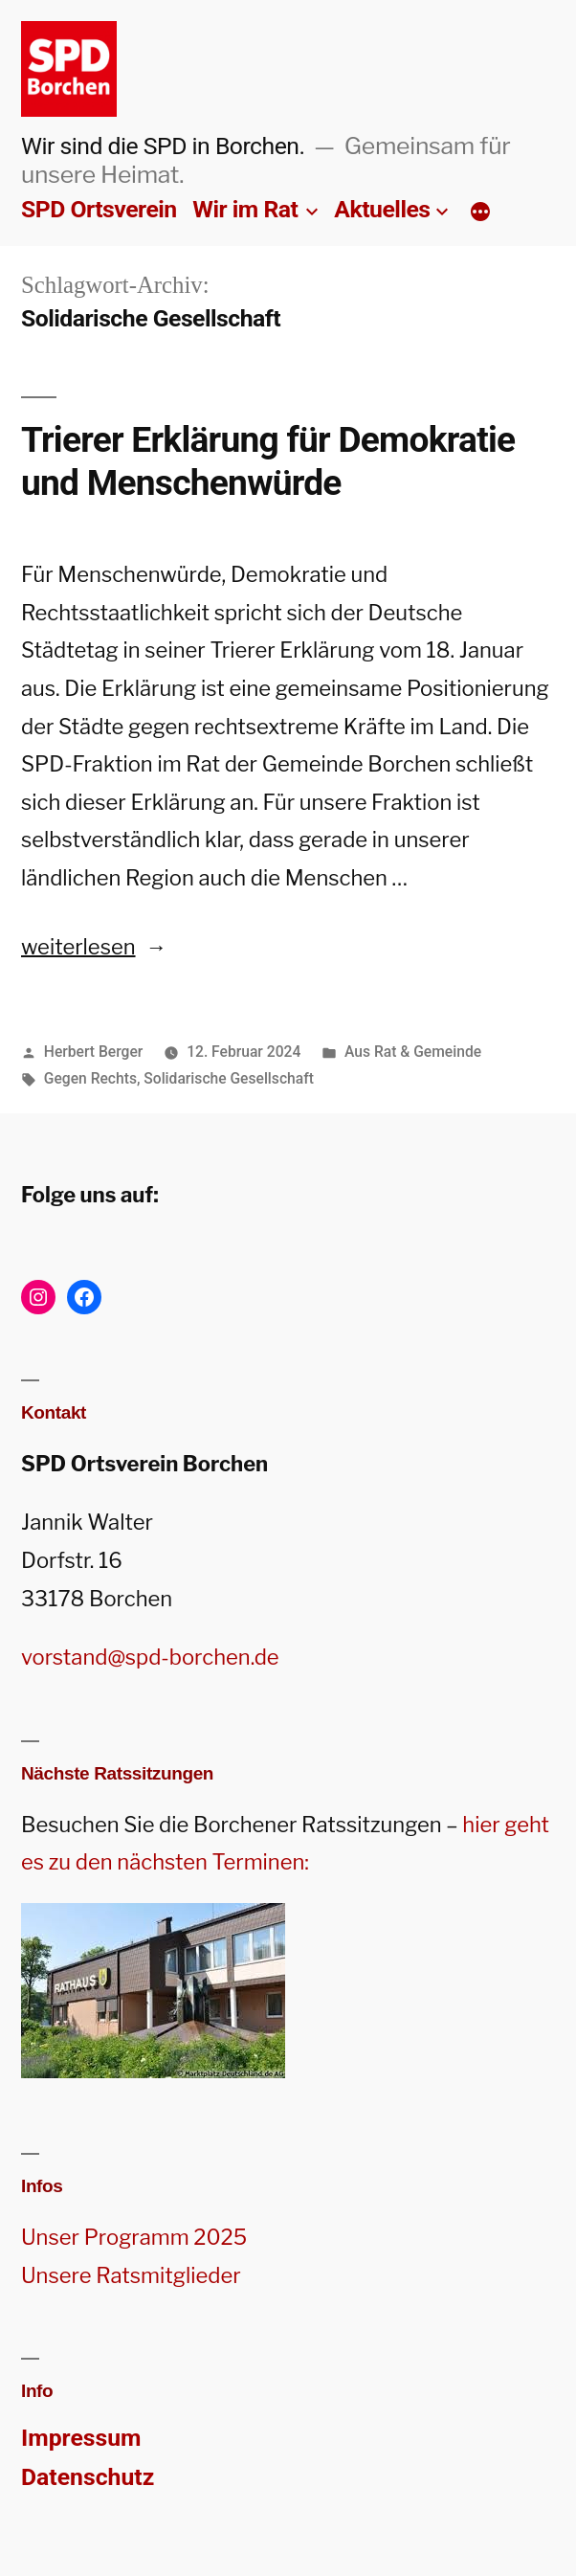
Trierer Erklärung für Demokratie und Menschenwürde (268, 461)
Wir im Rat (245, 209)
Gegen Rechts (90, 1078)
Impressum (81, 2438)
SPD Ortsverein (99, 209)
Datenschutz (87, 2477)
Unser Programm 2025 (134, 2237)
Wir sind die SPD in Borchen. (163, 146)
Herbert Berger (94, 1051)
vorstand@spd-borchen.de (150, 1657)
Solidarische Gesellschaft (229, 1078)
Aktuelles (382, 209)
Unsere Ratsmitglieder (131, 2275)
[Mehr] (480, 213)
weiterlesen (94, 946)
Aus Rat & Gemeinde (412, 1051)
